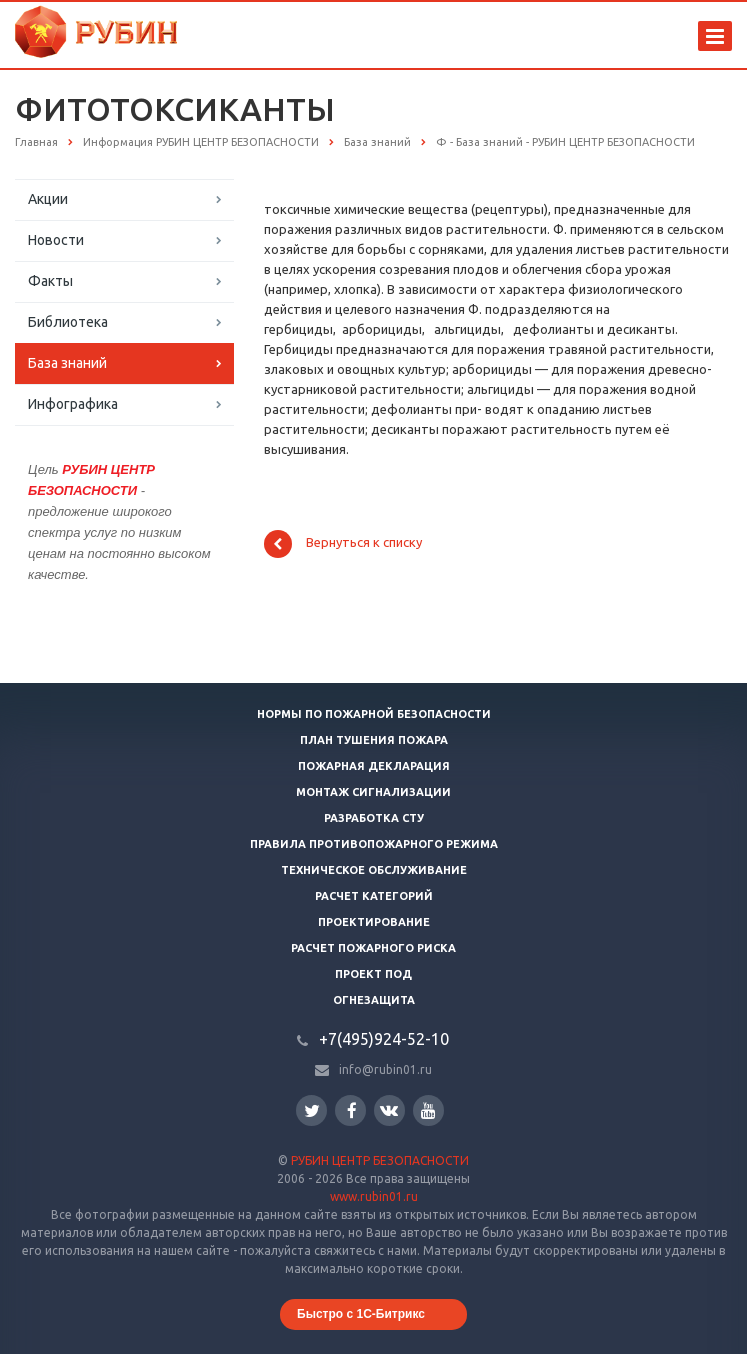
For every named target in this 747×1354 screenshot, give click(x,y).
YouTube (428, 1110)
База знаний (67, 363)
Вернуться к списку (343, 544)
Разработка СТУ (374, 818)
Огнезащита (374, 1000)
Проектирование (374, 922)
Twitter (312, 1110)
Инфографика (73, 404)
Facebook (352, 1110)
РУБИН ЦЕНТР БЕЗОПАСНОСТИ (380, 1160)
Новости (56, 240)
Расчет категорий (374, 896)
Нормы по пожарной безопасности (374, 714)
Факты (50, 281)
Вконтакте (389, 1109)
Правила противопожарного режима (374, 844)
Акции (48, 199)
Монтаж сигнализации (373, 792)
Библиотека (68, 322)
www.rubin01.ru (374, 1196)
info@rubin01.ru (385, 1069)
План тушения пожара (374, 740)
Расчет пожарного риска (373, 948)
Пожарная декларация (374, 766)
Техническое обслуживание (374, 870)
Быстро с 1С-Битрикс (361, 1314)
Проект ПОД (373, 974)
